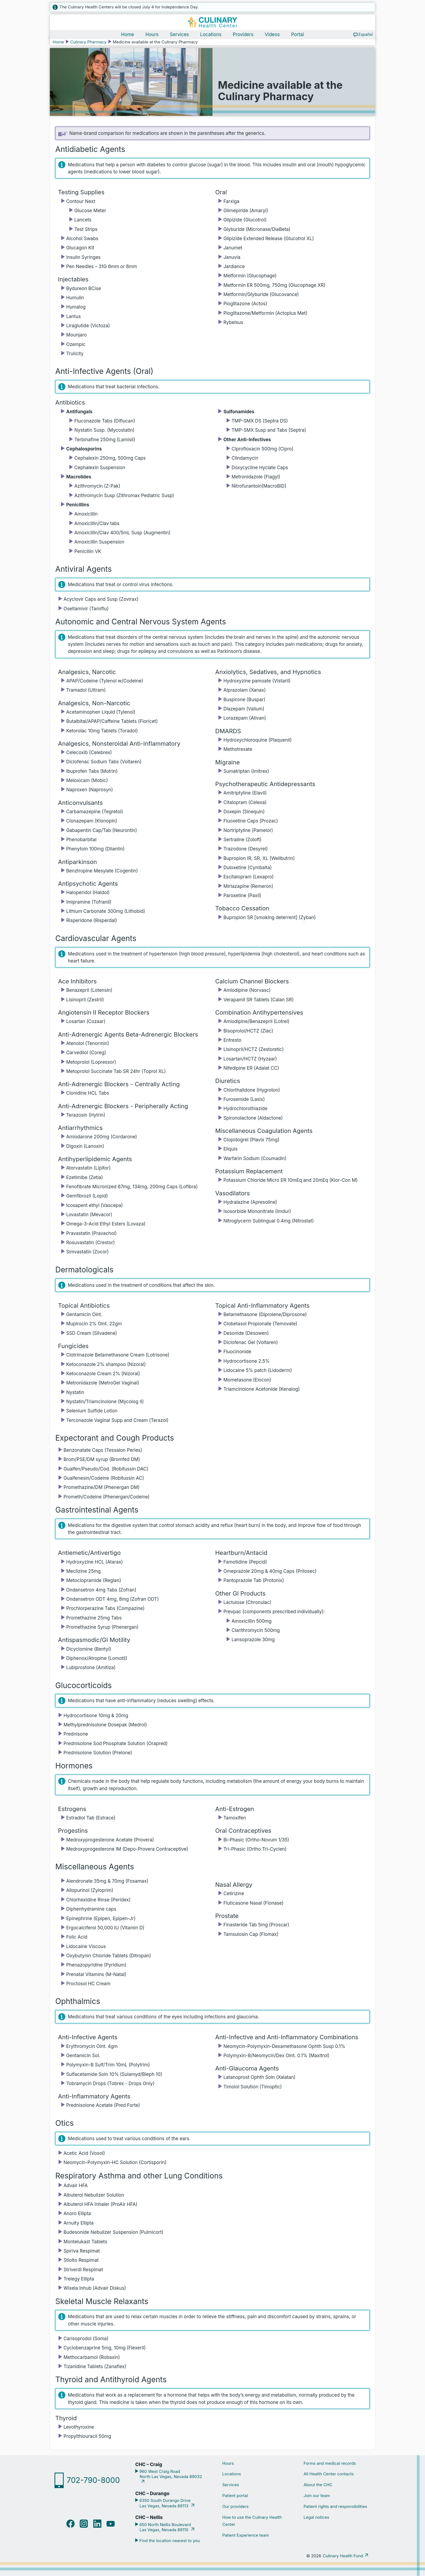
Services (179, 34)
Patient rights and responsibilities (335, 2507)
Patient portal (235, 2496)
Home (127, 34)
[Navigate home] (212, 22)
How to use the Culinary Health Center (252, 2521)
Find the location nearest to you (169, 2541)
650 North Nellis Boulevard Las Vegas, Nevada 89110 (164, 2527)
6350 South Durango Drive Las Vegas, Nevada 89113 (164, 2503)
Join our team (317, 2496)
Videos (272, 34)
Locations (210, 34)
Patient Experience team (245, 2535)
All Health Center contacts (329, 2474)
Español (366, 35)
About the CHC (318, 2485)
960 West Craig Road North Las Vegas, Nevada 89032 (170, 2474)
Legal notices (316, 2517)
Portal (297, 34)
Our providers (235, 2507)
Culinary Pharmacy (88, 42)
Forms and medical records (330, 2463)
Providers (243, 34)
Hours (152, 34)
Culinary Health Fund (343, 2556)
